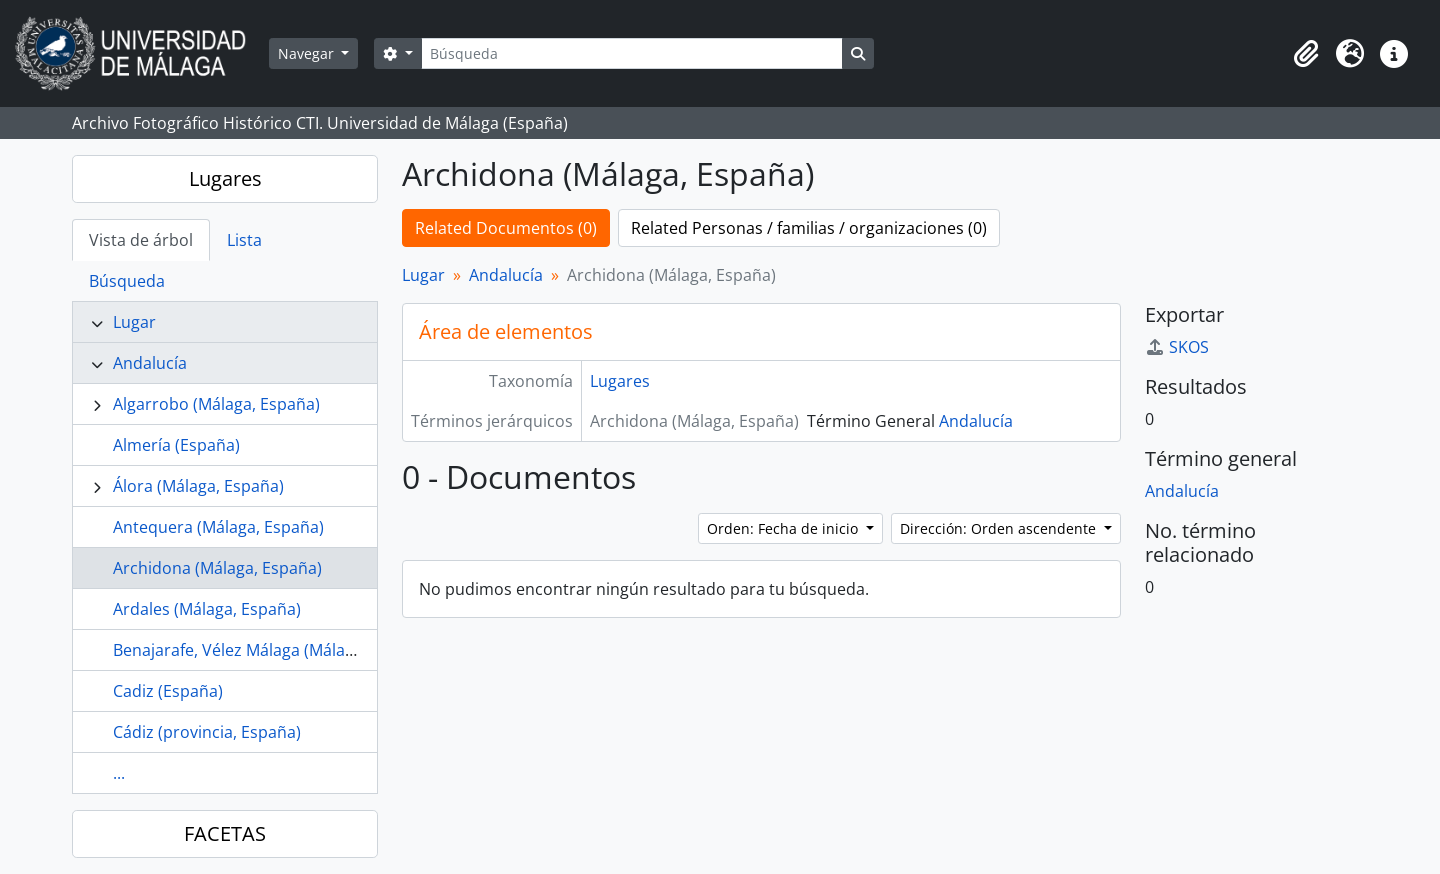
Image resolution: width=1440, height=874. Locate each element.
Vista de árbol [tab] (141, 240)
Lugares (225, 178)
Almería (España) (176, 445)
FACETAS (225, 833)
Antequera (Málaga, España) (218, 527)
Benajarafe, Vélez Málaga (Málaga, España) (272, 650)
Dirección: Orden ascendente (1000, 528)
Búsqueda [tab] (127, 281)
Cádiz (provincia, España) (207, 732)
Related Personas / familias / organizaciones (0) (809, 228)
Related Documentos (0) (506, 228)
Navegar (308, 53)
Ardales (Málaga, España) (207, 609)
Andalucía (150, 363)
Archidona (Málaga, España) (217, 568)
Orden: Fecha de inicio (784, 528)
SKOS (1177, 347)
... (119, 773)
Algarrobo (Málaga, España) (216, 404)
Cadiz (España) (168, 691)
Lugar (134, 322)
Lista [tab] (244, 240)
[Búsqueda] (632, 53)
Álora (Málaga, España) (198, 486)
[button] (1306, 54)
